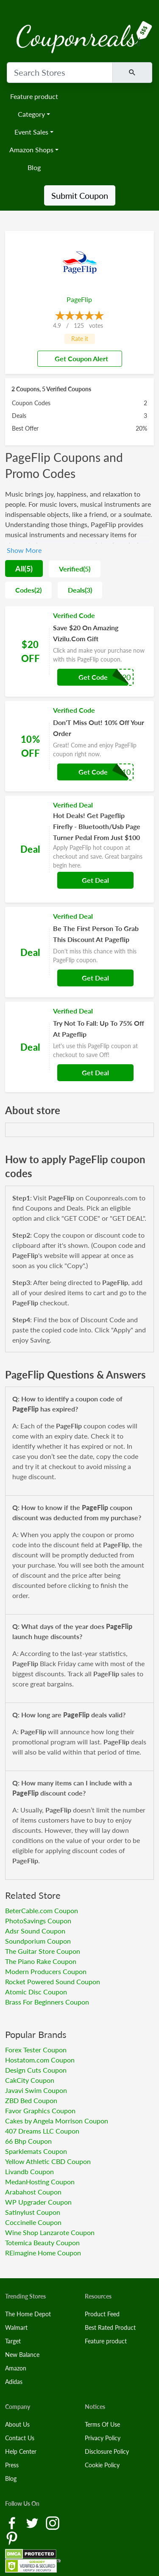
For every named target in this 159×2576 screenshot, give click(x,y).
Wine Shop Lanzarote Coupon (50, 2232)
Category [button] (31, 114)
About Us (17, 2424)
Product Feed (102, 2314)
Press (12, 2465)
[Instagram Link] (52, 2522)
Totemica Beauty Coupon (42, 2242)
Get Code (93, 677)
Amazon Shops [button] (31, 150)
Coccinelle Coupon (33, 2222)
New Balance (22, 2354)
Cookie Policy (102, 2465)
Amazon (15, 2368)
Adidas (13, 2381)
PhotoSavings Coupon (38, 1921)
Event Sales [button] (31, 132)
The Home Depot (28, 2314)
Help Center (20, 2451)
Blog (34, 167)
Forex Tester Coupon (36, 2050)
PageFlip (79, 299)
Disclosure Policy (107, 2451)
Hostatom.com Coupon (40, 2060)
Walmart (16, 2327)
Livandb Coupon (29, 2171)
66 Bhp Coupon (28, 2141)
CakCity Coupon (29, 2080)
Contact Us (19, 2437)
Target (13, 2341)
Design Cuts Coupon (36, 2070)
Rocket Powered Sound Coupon (52, 1981)
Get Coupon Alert (78, 358)
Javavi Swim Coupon (36, 2090)
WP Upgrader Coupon (38, 2202)
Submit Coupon (79, 195)
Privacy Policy (102, 2437)
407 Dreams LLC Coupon (42, 2131)
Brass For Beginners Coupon (47, 2002)
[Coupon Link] (79, 651)
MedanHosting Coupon (40, 2182)
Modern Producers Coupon (45, 1971)
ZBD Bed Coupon (31, 2100)
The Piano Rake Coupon (40, 1961)
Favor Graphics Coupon (40, 2110)
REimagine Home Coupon (43, 2253)
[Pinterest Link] (12, 2537)
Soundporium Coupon (38, 1941)
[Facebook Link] (12, 2522)
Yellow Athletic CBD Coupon (48, 2161)
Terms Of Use (102, 2424)
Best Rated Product (110, 2327)
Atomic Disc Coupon (36, 1992)
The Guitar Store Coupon (42, 1951)
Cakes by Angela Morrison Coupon (56, 2121)
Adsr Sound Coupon (35, 1931)
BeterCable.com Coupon (41, 1910)
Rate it (79, 338)
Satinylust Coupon (32, 2212)
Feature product (34, 96)
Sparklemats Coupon (36, 2151)
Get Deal (95, 880)
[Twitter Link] (33, 2522)
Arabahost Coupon (33, 2192)
